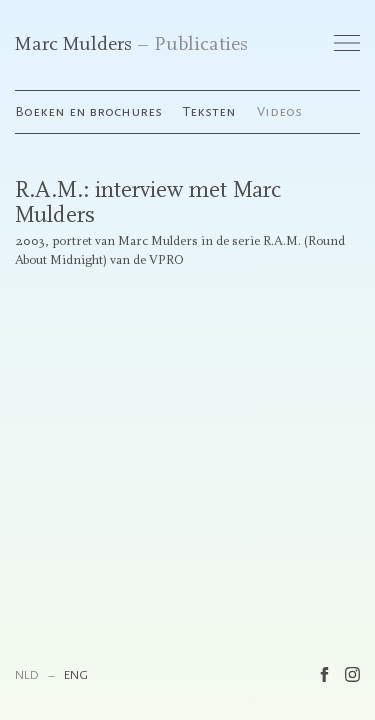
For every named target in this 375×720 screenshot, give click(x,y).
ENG (76, 675)
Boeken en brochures (88, 111)
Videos (279, 111)
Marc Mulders (73, 44)
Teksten (209, 111)
